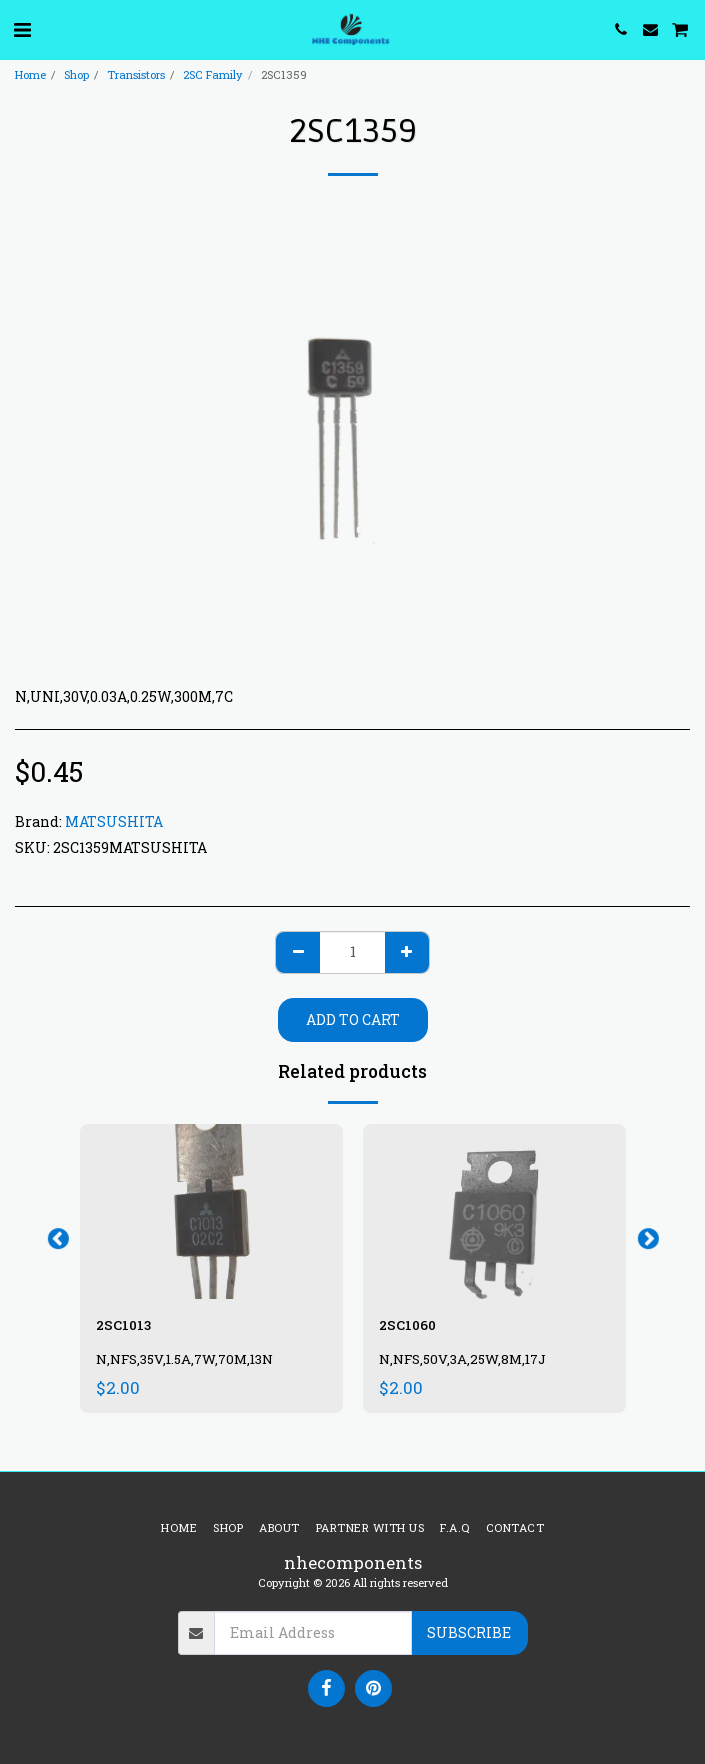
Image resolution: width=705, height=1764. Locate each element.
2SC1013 (123, 1325)
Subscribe (469, 1632)
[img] (211, 1211)
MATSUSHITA (114, 821)
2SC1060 (407, 1325)
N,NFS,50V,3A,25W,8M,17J (462, 1359)
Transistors (136, 74)
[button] (22, 29)
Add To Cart (353, 1019)
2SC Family (213, 74)
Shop (76, 74)
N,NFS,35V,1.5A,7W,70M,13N (184, 1359)
